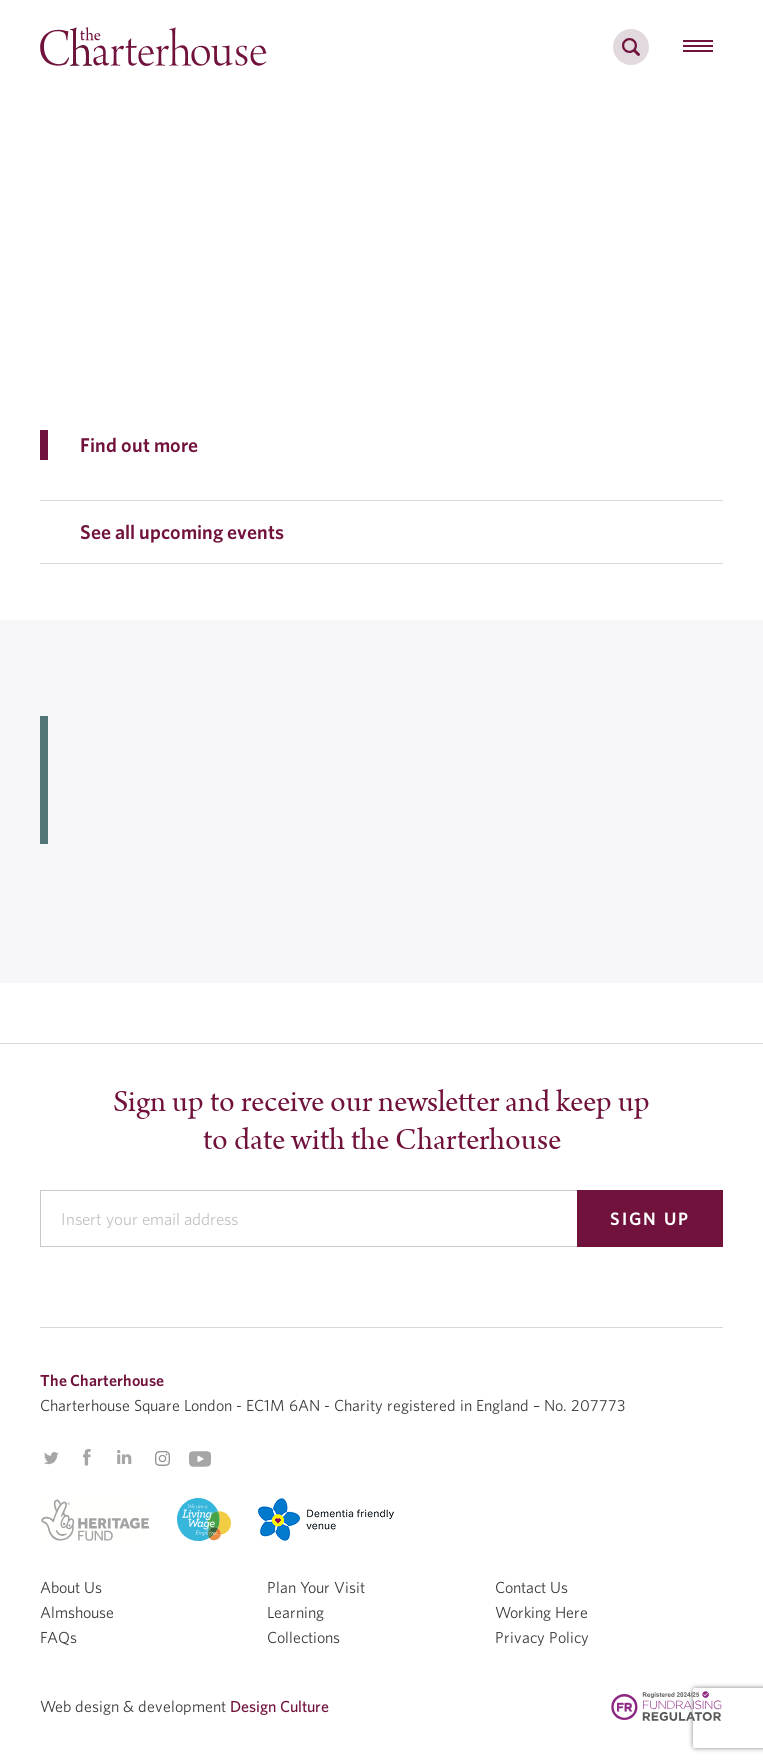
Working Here (541, 1612)
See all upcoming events (182, 531)
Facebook (86, 1458)
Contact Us (531, 1587)
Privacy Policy (542, 1637)
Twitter (51, 1458)
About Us (71, 1587)
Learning (295, 1612)
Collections (303, 1637)
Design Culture (279, 1706)
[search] (631, 58)
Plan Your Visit (316, 1587)
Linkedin (124, 1457)
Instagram (162, 1459)
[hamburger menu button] (698, 47)
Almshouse (77, 1612)
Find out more (139, 444)
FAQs (58, 1637)
